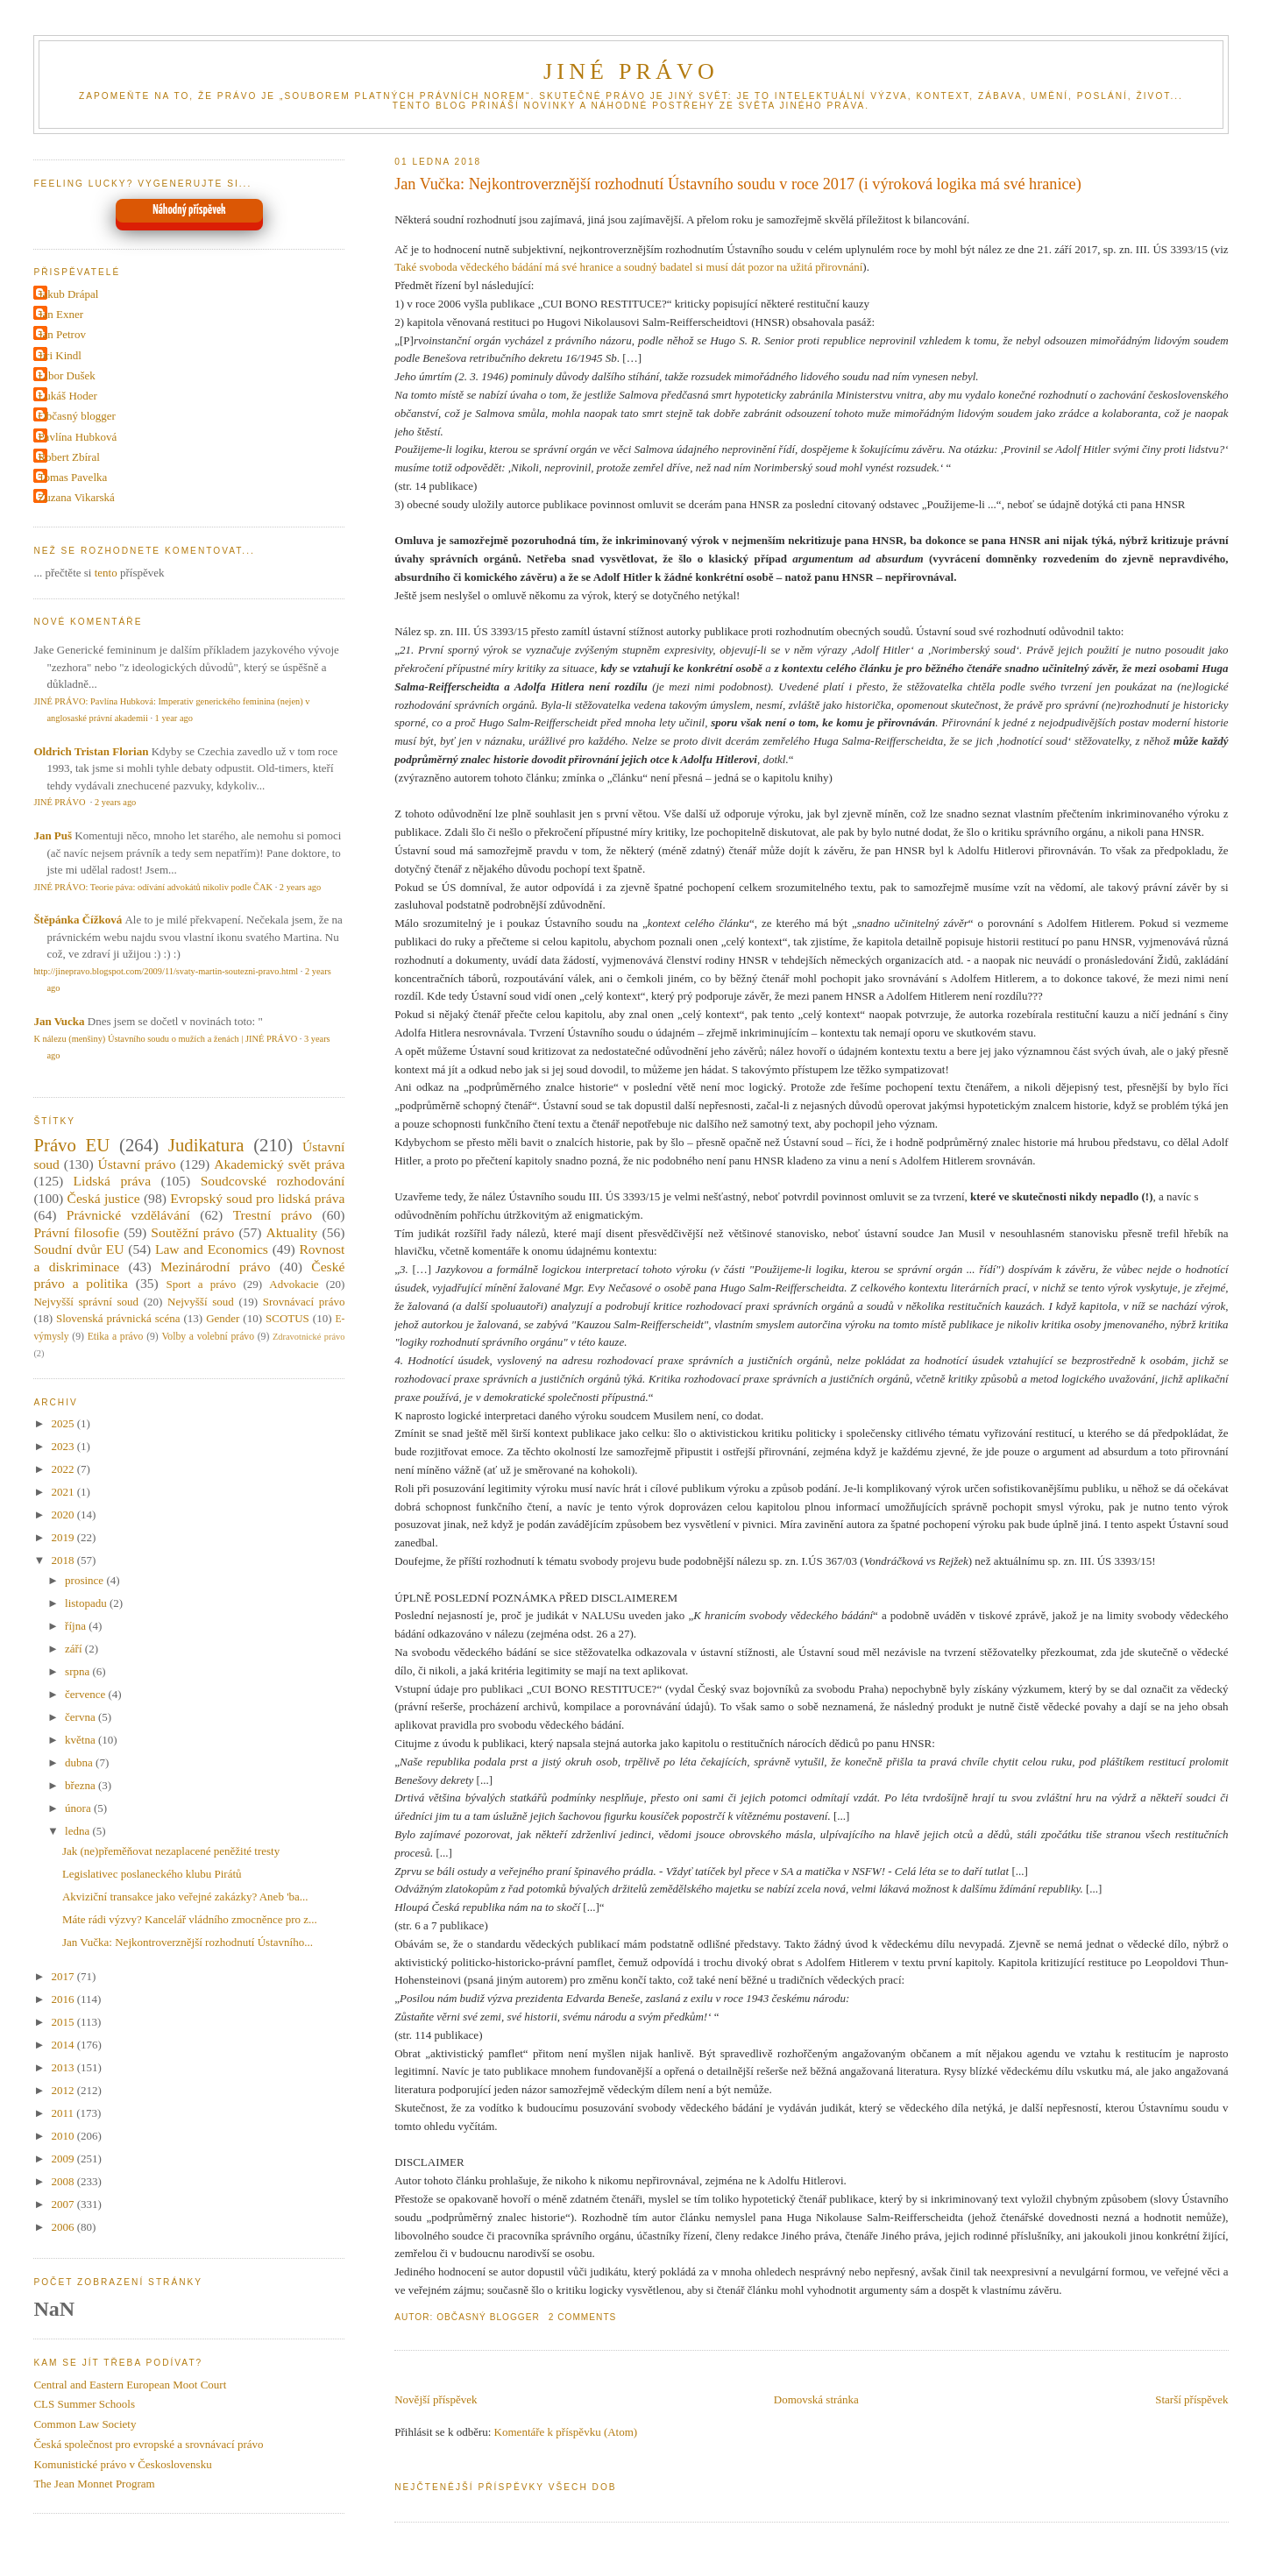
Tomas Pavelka (72, 477)
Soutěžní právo (192, 1232)
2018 (63, 1560)
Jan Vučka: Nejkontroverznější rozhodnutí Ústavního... (187, 1942)
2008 (63, 2181)
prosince (85, 1580)
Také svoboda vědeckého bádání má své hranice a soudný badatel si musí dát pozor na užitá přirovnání (628, 266)
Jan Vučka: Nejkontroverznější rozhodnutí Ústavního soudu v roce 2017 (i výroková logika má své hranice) (737, 184)
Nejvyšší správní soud (85, 1301)
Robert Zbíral (68, 457)
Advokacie (293, 1284)
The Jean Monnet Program (93, 2483)
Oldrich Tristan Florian (90, 751)
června (81, 1716)
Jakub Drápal (68, 294)
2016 (63, 1999)
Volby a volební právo (207, 1336)
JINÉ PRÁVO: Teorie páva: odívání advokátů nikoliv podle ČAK (153, 887)
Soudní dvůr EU (78, 1249)
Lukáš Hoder (67, 395)
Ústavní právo (137, 1164)
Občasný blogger (76, 415)
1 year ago (174, 718)
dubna (80, 1762)
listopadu (87, 1603)
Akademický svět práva (279, 1164)
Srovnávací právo (304, 1301)
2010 (63, 2135)
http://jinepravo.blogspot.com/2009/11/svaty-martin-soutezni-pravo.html (165, 971)
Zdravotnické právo (308, 1336)
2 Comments (583, 2317)
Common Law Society (84, 2424)
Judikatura (206, 1145)
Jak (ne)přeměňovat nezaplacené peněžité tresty (171, 1851)
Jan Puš (52, 835)
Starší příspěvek (1191, 2399)
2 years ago (115, 802)
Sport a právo (202, 1284)
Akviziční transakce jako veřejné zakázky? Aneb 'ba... (185, 1896)
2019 (63, 1537)
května (81, 1739)
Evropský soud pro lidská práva (257, 1198)
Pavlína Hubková (77, 436)
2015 (63, 2021)
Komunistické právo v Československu (122, 2464)
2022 (63, 1469)
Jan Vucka (58, 1021)
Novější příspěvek (435, 2399)
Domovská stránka (816, 2399)
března (81, 1785)
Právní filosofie (76, 1232)
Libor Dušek (66, 375)
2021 (63, 1491)
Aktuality (291, 1232)
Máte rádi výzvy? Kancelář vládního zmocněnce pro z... (189, 1919)
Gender (222, 1318)
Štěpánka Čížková (77, 919)
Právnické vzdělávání (128, 1214)
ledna (78, 1830)
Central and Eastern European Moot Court (129, 2384)
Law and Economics (211, 1249)
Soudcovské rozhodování (273, 1180)
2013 (63, 2067)
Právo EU (71, 1145)
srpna (78, 1671)
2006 (63, 2226)
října (77, 1625)
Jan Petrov (62, 334)
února (79, 1808)
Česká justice (103, 1198)
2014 (63, 2044)
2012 (63, 2090)
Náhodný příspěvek (188, 210)
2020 (63, 1514)
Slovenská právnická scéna (118, 1318)
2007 (63, 2204)
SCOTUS (287, 1318)
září (75, 1648)
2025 (63, 1423)
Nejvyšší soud (200, 1301)
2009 (63, 2158)
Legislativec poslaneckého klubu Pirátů (152, 1873)
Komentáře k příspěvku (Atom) (566, 2431)
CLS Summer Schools (84, 2403)
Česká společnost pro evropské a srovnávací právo (148, 2444)
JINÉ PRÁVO (631, 71)
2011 (63, 2113)
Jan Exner (60, 314)
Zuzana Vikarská (76, 497)
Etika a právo (116, 1336)
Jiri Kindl (59, 355)
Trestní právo (272, 1214)
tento (106, 572)
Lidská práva (112, 1180)
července (86, 1694)
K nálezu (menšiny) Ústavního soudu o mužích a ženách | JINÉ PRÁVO (165, 1039)
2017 (63, 1976)
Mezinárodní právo (215, 1266)
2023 (63, 1446)
